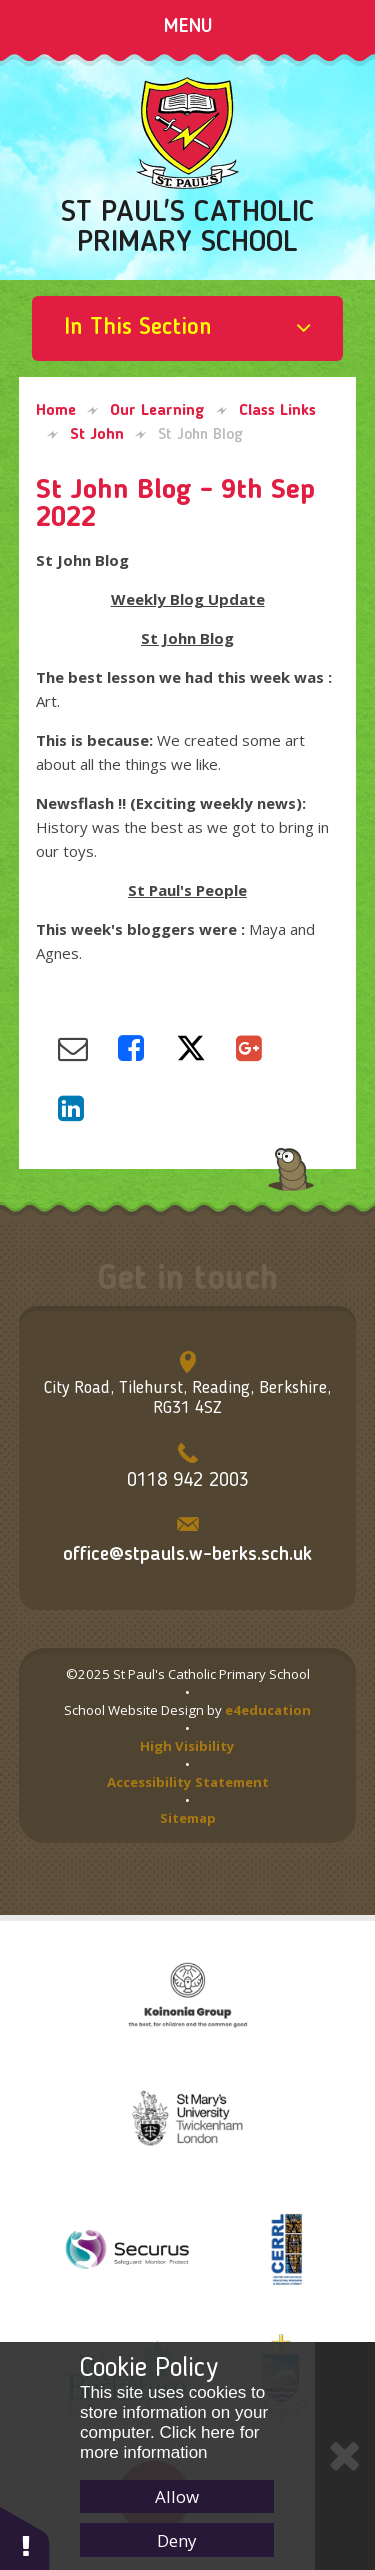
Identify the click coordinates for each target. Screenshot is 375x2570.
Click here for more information (170, 2442)
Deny (177, 2540)
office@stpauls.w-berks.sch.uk (187, 1555)
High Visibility (187, 1746)
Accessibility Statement (188, 1782)
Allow (177, 2496)
